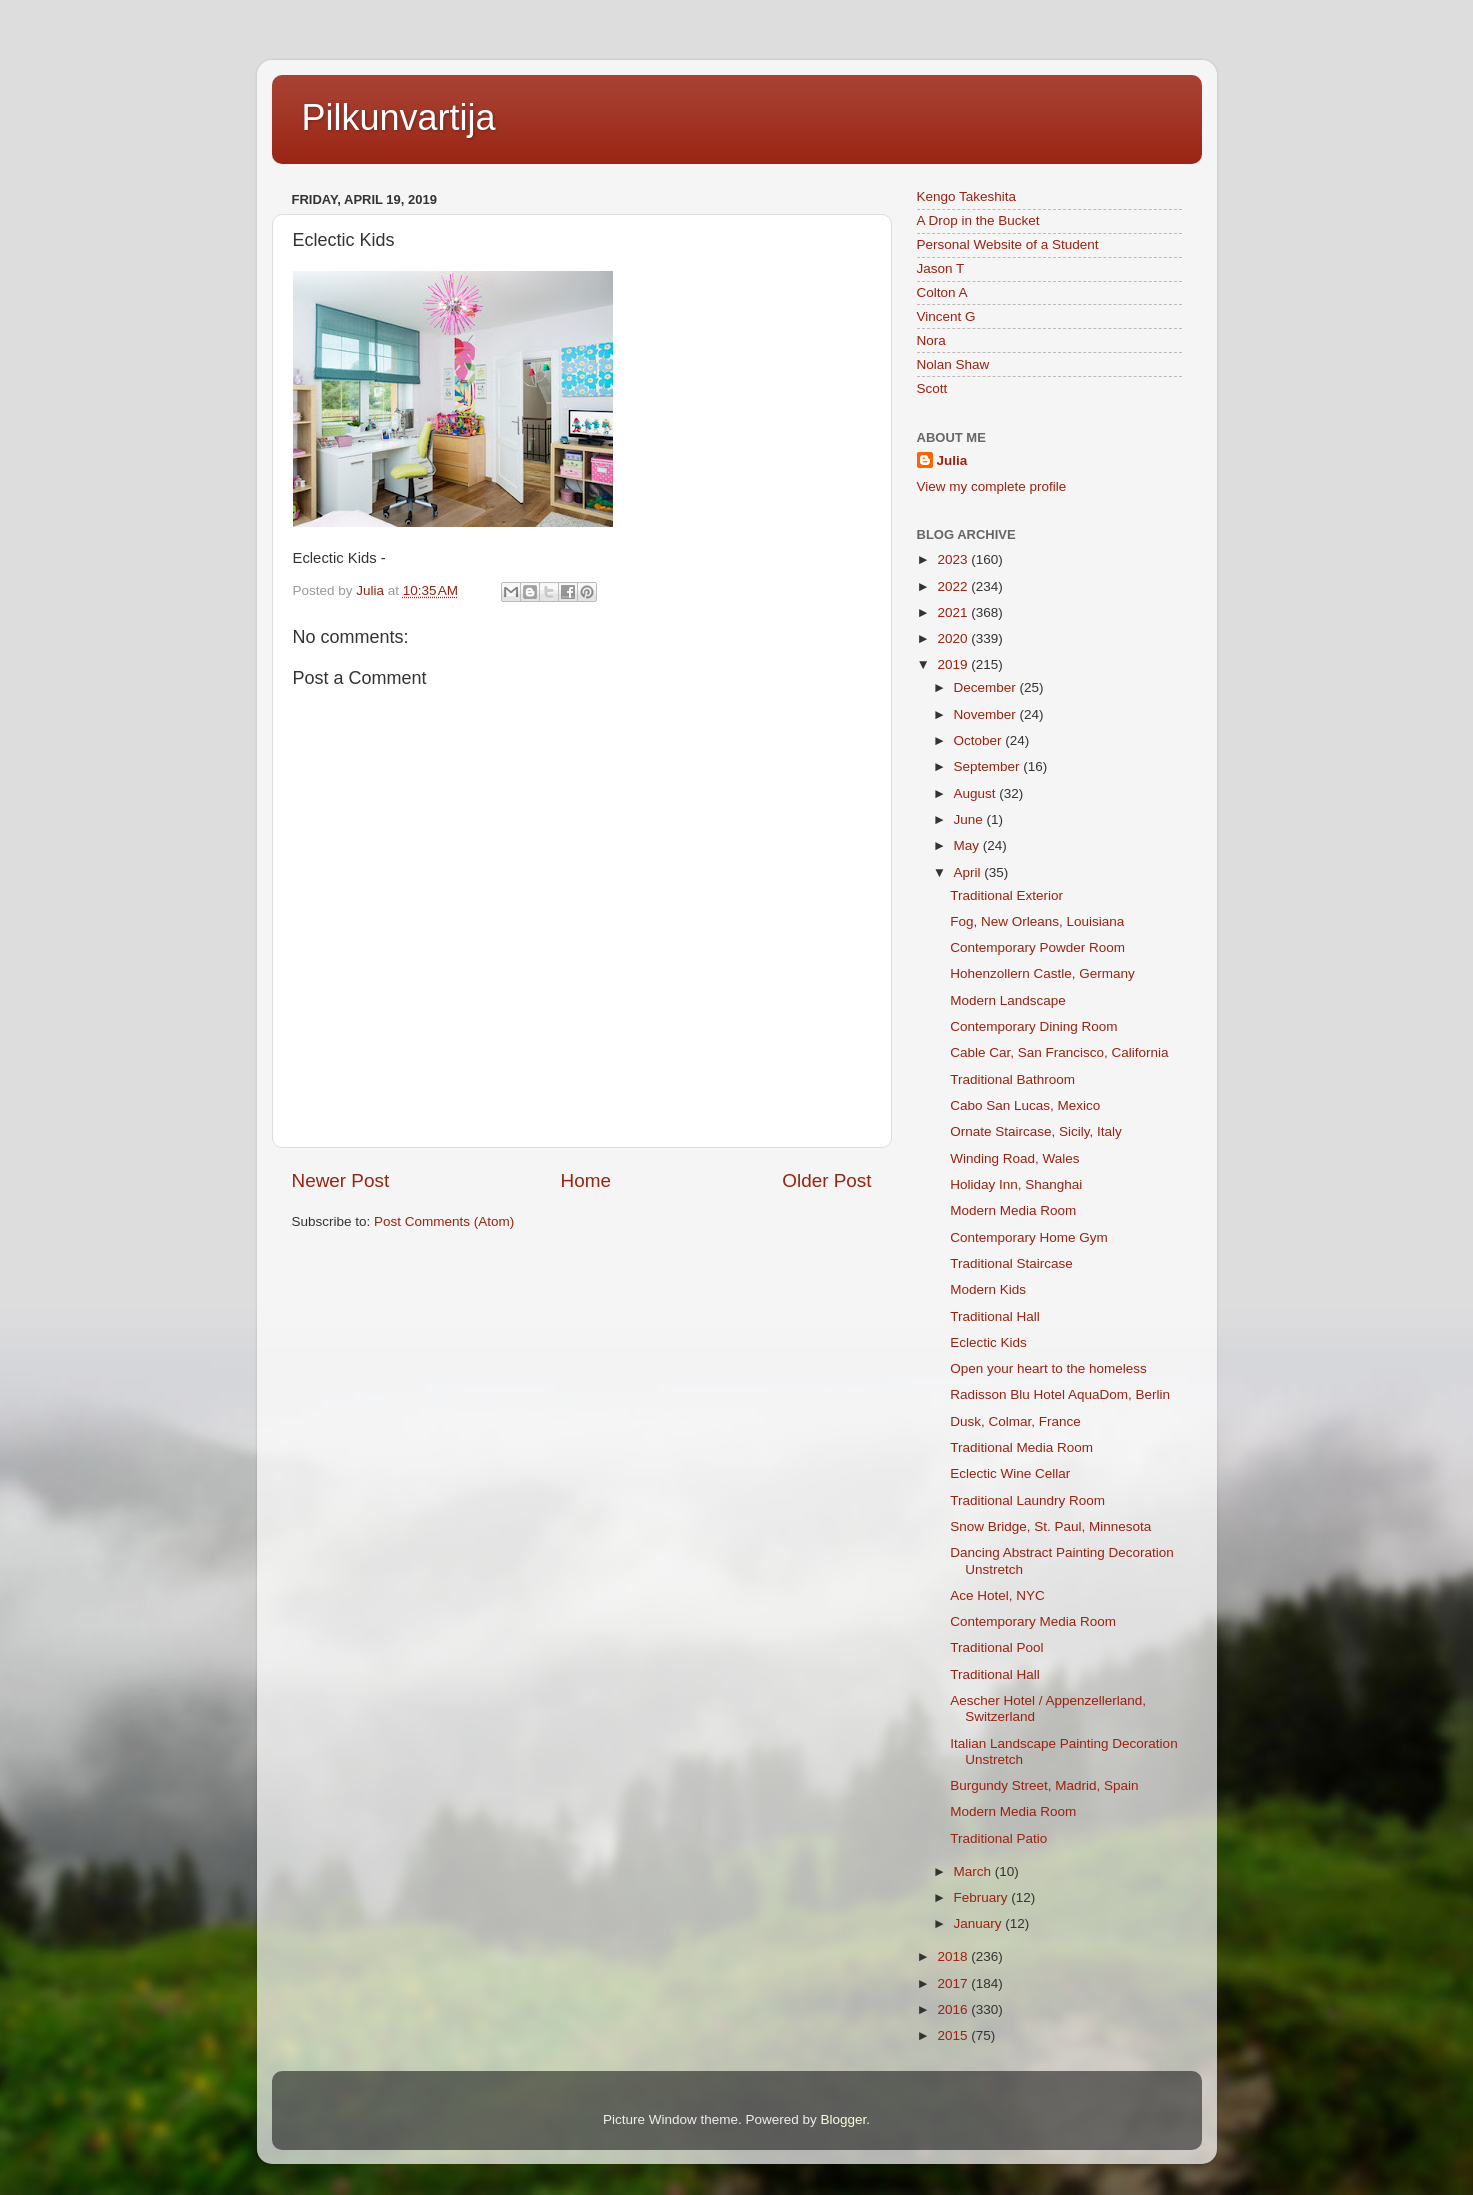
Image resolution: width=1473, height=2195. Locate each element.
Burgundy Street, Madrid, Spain (1044, 1785)
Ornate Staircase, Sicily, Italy (1036, 1131)
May (968, 845)
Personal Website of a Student (1008, 244)
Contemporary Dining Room (1033, 1026)
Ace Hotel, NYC (997, 1595)
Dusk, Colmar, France (1015, 1421)
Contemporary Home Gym (1029, 1237)
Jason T (941, 268)
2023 (954, 559)
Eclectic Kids (988, 1342)
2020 (954, 638)
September (989, 766)
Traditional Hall (995, 1316)
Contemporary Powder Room (1037, 947)
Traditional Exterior (1006, 895)
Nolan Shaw (953, 364)
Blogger (844, 2119)
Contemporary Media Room (1033, 1621)
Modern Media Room (1013, 1210)
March (974, 1871)
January (980, 1923)
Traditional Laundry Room (1027, 1500)
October (980, 740)
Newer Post (341, 1180)
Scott (932, 388)
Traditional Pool (996, 1647)
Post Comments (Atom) (444, 1221)
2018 (954, 1956)
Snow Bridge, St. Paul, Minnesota (1050, 1526)
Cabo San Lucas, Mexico (1025, 1105)
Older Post (826, 1180)
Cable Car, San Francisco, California (1059, 1052)
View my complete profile (992, 486)
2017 (954, 1983)
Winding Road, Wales (1014, 1158)
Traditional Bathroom (1012, 1079)
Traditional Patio (998, 1838)
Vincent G (946, 316)
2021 (954, 612)
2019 (954, 664)
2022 (954, 586)
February (983, 1897)
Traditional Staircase (1011, 1263)
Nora (931, 340)
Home (586, 1180)
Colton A (942, 292)
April (969, 872)
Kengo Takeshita (967, 196)
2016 (954, 2009)
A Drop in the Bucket (978, 220)
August (977, 793)
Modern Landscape (1008, 1000)
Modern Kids (988, 1289)
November (987, 714)
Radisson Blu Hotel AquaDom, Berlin (1060, 1394)
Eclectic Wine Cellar (1010, 1473)
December (987, 687)
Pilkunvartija (399, 117)
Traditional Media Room (1021, 1447)
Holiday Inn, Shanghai (1016, 1184)
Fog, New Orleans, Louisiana (1037, 921)
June (970, 819)
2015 (954, 2035)
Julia (952, 460)
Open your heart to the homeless (1048, 1368)
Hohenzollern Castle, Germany (1042, 973)
